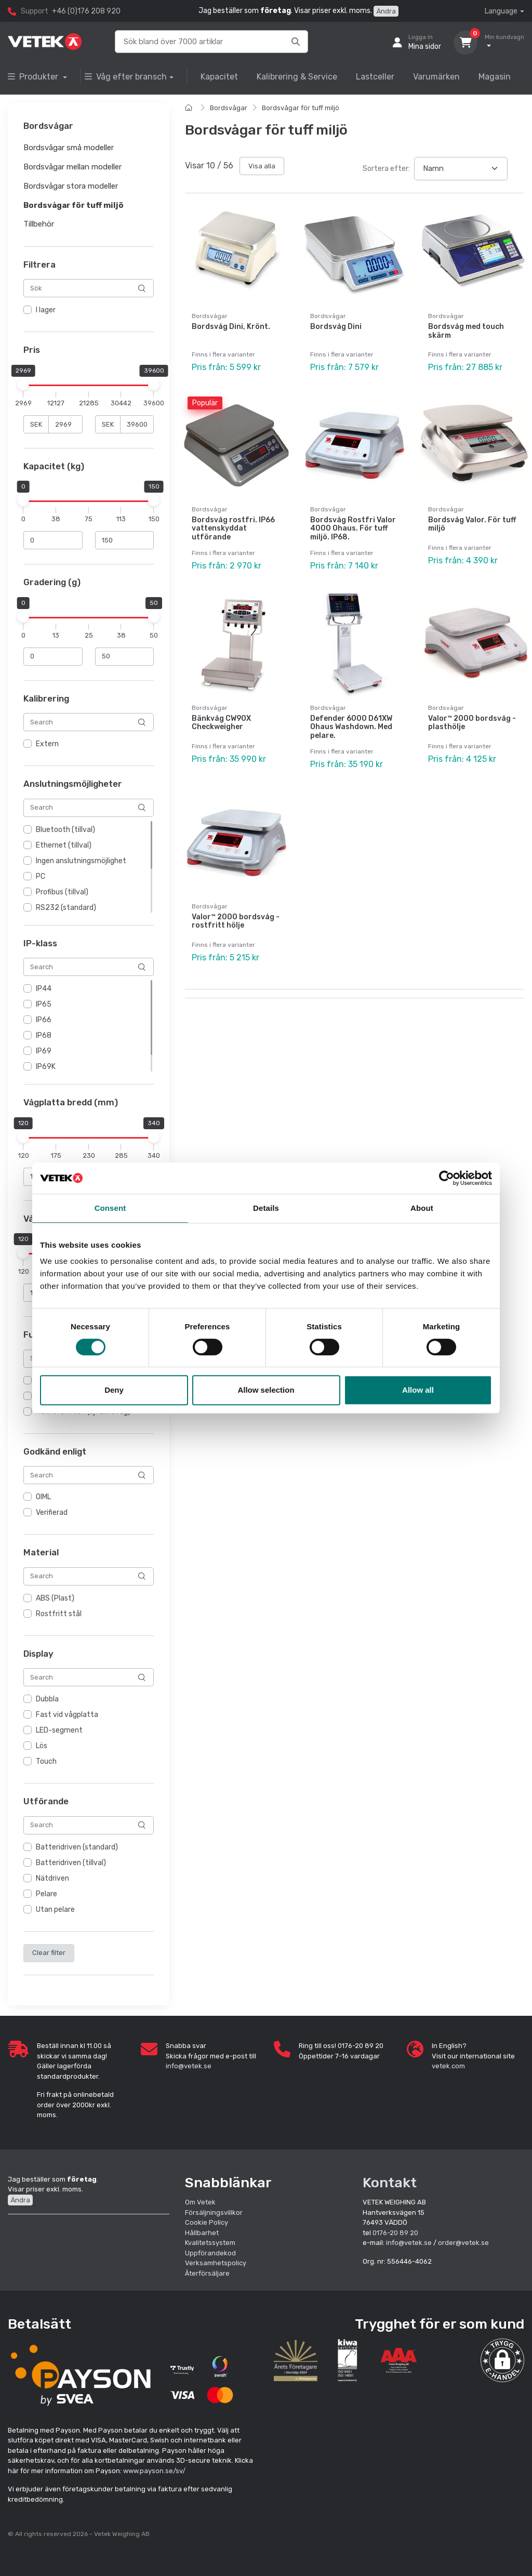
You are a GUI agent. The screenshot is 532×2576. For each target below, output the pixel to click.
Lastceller (375, 77)
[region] (88, 311)
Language (501, 11)
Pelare (46, 1894)
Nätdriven (52, 1878)
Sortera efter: (386, 168)
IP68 (43, 1035)
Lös (41, 1745)
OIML (43, 1496)
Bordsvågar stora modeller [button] (70, 186)
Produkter (34, 77)
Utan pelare (55, 1909)
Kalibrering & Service (297, 77)
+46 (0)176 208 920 (86, 11)
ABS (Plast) (55, 1598)
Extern (47, 744)
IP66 (43, 1019)
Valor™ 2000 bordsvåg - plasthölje (472, 723)
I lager (46, 310)
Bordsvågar (228, 108)
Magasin (494, 77)
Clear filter (48, 1953)
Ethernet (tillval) (63, 845)
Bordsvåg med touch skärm (466, 331)
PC (40, 876)
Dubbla (47, 1699)
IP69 (43, 1051)
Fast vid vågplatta (67, 1714)
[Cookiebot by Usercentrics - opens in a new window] (446, 1178)
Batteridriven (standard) (77, 1847)
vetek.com (448, 2066)
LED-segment (59, 1730)
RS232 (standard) (66, 907)
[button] (502, 2360)
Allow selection (265, 1389)
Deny (114, 1389)
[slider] (23, 384)
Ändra (386, 11)
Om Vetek (200, 2202)
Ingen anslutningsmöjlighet (81, 860)
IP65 (43, 1004)
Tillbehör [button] (38, 224)
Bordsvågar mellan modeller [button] (72, 166)
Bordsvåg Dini (336, 326)
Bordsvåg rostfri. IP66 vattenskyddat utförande (233, 529)
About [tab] (421, 1208)
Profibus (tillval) (62, 892)
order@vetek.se (463, 2243)
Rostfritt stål (59, 1613)
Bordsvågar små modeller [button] (68, 148)
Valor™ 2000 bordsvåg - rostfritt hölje (236, 921)
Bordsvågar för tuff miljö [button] (73, 205)
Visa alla (261, 166)
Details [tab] (266, 1208)
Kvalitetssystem (210, 2243)
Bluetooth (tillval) (65, 829)
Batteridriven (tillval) (71, 1862)
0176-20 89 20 (395, 2233)
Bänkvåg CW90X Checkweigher (221, 723)
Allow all (418, 1389)
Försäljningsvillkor (214, 2212)
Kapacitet (219, 77)
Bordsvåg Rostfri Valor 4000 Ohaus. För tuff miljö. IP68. (353, 529)
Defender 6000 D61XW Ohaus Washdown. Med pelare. (351, 727)
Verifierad (52, 1512)
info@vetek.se (188, 2066)
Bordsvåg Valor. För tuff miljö (472, 524)
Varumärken (436, 77)
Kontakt (390, 2182)
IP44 (43, 988)
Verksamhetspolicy (215, 2263)
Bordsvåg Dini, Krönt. (231, 326)
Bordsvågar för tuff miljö (300, 108)
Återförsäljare (207, 2273)
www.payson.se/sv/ (154, 2471)
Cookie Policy (206, 2222)
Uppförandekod (210, 2253)
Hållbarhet (202, 2233)
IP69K (46, 1066)
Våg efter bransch (126, 77)
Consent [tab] (110, 1208)
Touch (46, 1761)
